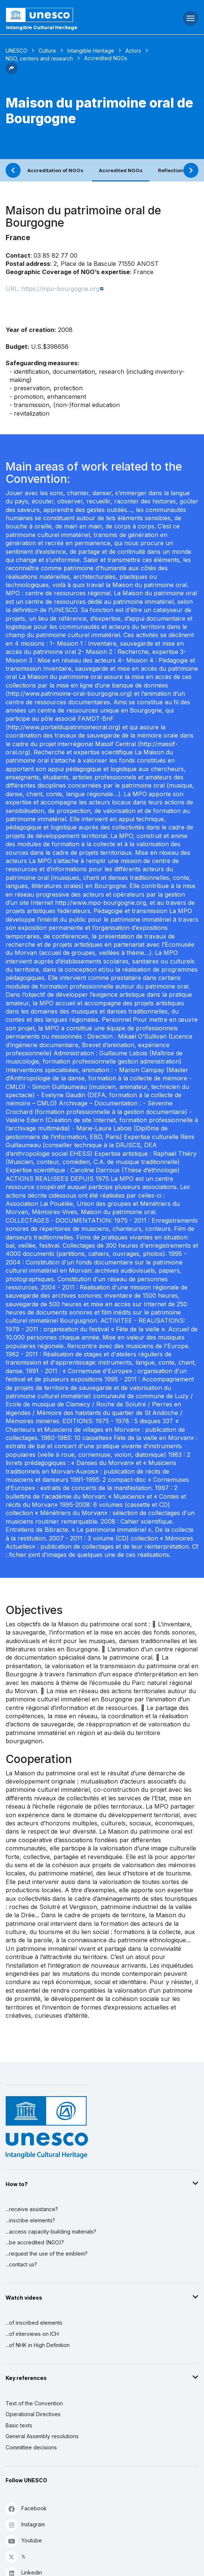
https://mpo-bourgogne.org (60, 288)
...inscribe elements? (30, 2220)
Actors (133, 50)
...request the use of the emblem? (47, 2253)
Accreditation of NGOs (55, 170)
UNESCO (16, 50)
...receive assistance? (32, 2209)
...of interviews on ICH (32, 2334)
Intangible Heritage (90, 50)
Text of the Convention (34, 2403)
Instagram (25, 2524)
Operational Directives (33, 2414)
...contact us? (21, 2264)
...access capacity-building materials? (51, 2231)
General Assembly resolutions (42, 2436)
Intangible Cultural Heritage (41, 27)
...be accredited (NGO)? (35, 2242)
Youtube (24, 2540)
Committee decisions (31, 2447)
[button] (12, 72)
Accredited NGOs (121, 170)
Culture (47, 50)
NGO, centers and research (39, 58)
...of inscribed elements (34, 2322)
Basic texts (19, 2425)
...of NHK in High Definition (38, 2345)
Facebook (26, 2508)
